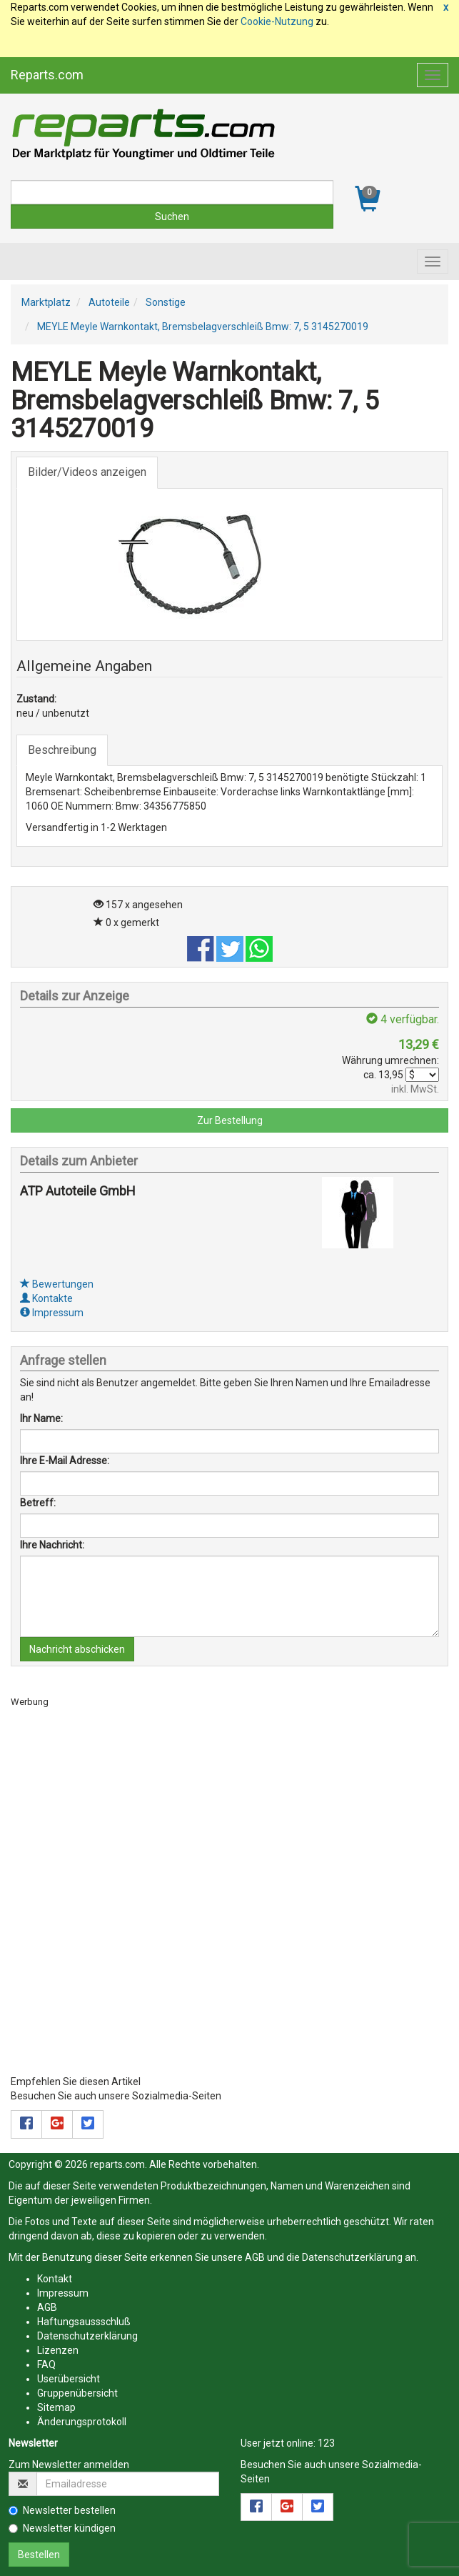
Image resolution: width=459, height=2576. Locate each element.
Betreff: (38, 1502)
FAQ (46, 2364)
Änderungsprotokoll (81, 2421)
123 (326, 2443)
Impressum (52, 1312)
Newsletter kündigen (62, 2528)
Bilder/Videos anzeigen (87, 472)
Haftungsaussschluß (84, 2321)
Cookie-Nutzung (277, 21)
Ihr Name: (41, 1418)
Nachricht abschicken (77, 1649)
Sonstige (166, 302)
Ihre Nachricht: (52, 1545)
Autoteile (109, 302)
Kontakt (54, 2278)
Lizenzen (58, 2350)
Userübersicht (68, 2378)
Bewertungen (57, 1284)
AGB (255, 2257)
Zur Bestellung (230, 1120)
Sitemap (56, 2407)
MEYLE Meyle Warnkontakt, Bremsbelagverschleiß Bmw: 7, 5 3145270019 (202, 326)
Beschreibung (62, 750)
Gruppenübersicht (77, 2393)
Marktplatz (46, 302)
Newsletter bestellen (62, 2510)
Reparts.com (47, 74)
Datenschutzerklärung (352, 2257)
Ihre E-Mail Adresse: (64, 1460)
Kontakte (46, 1298)
